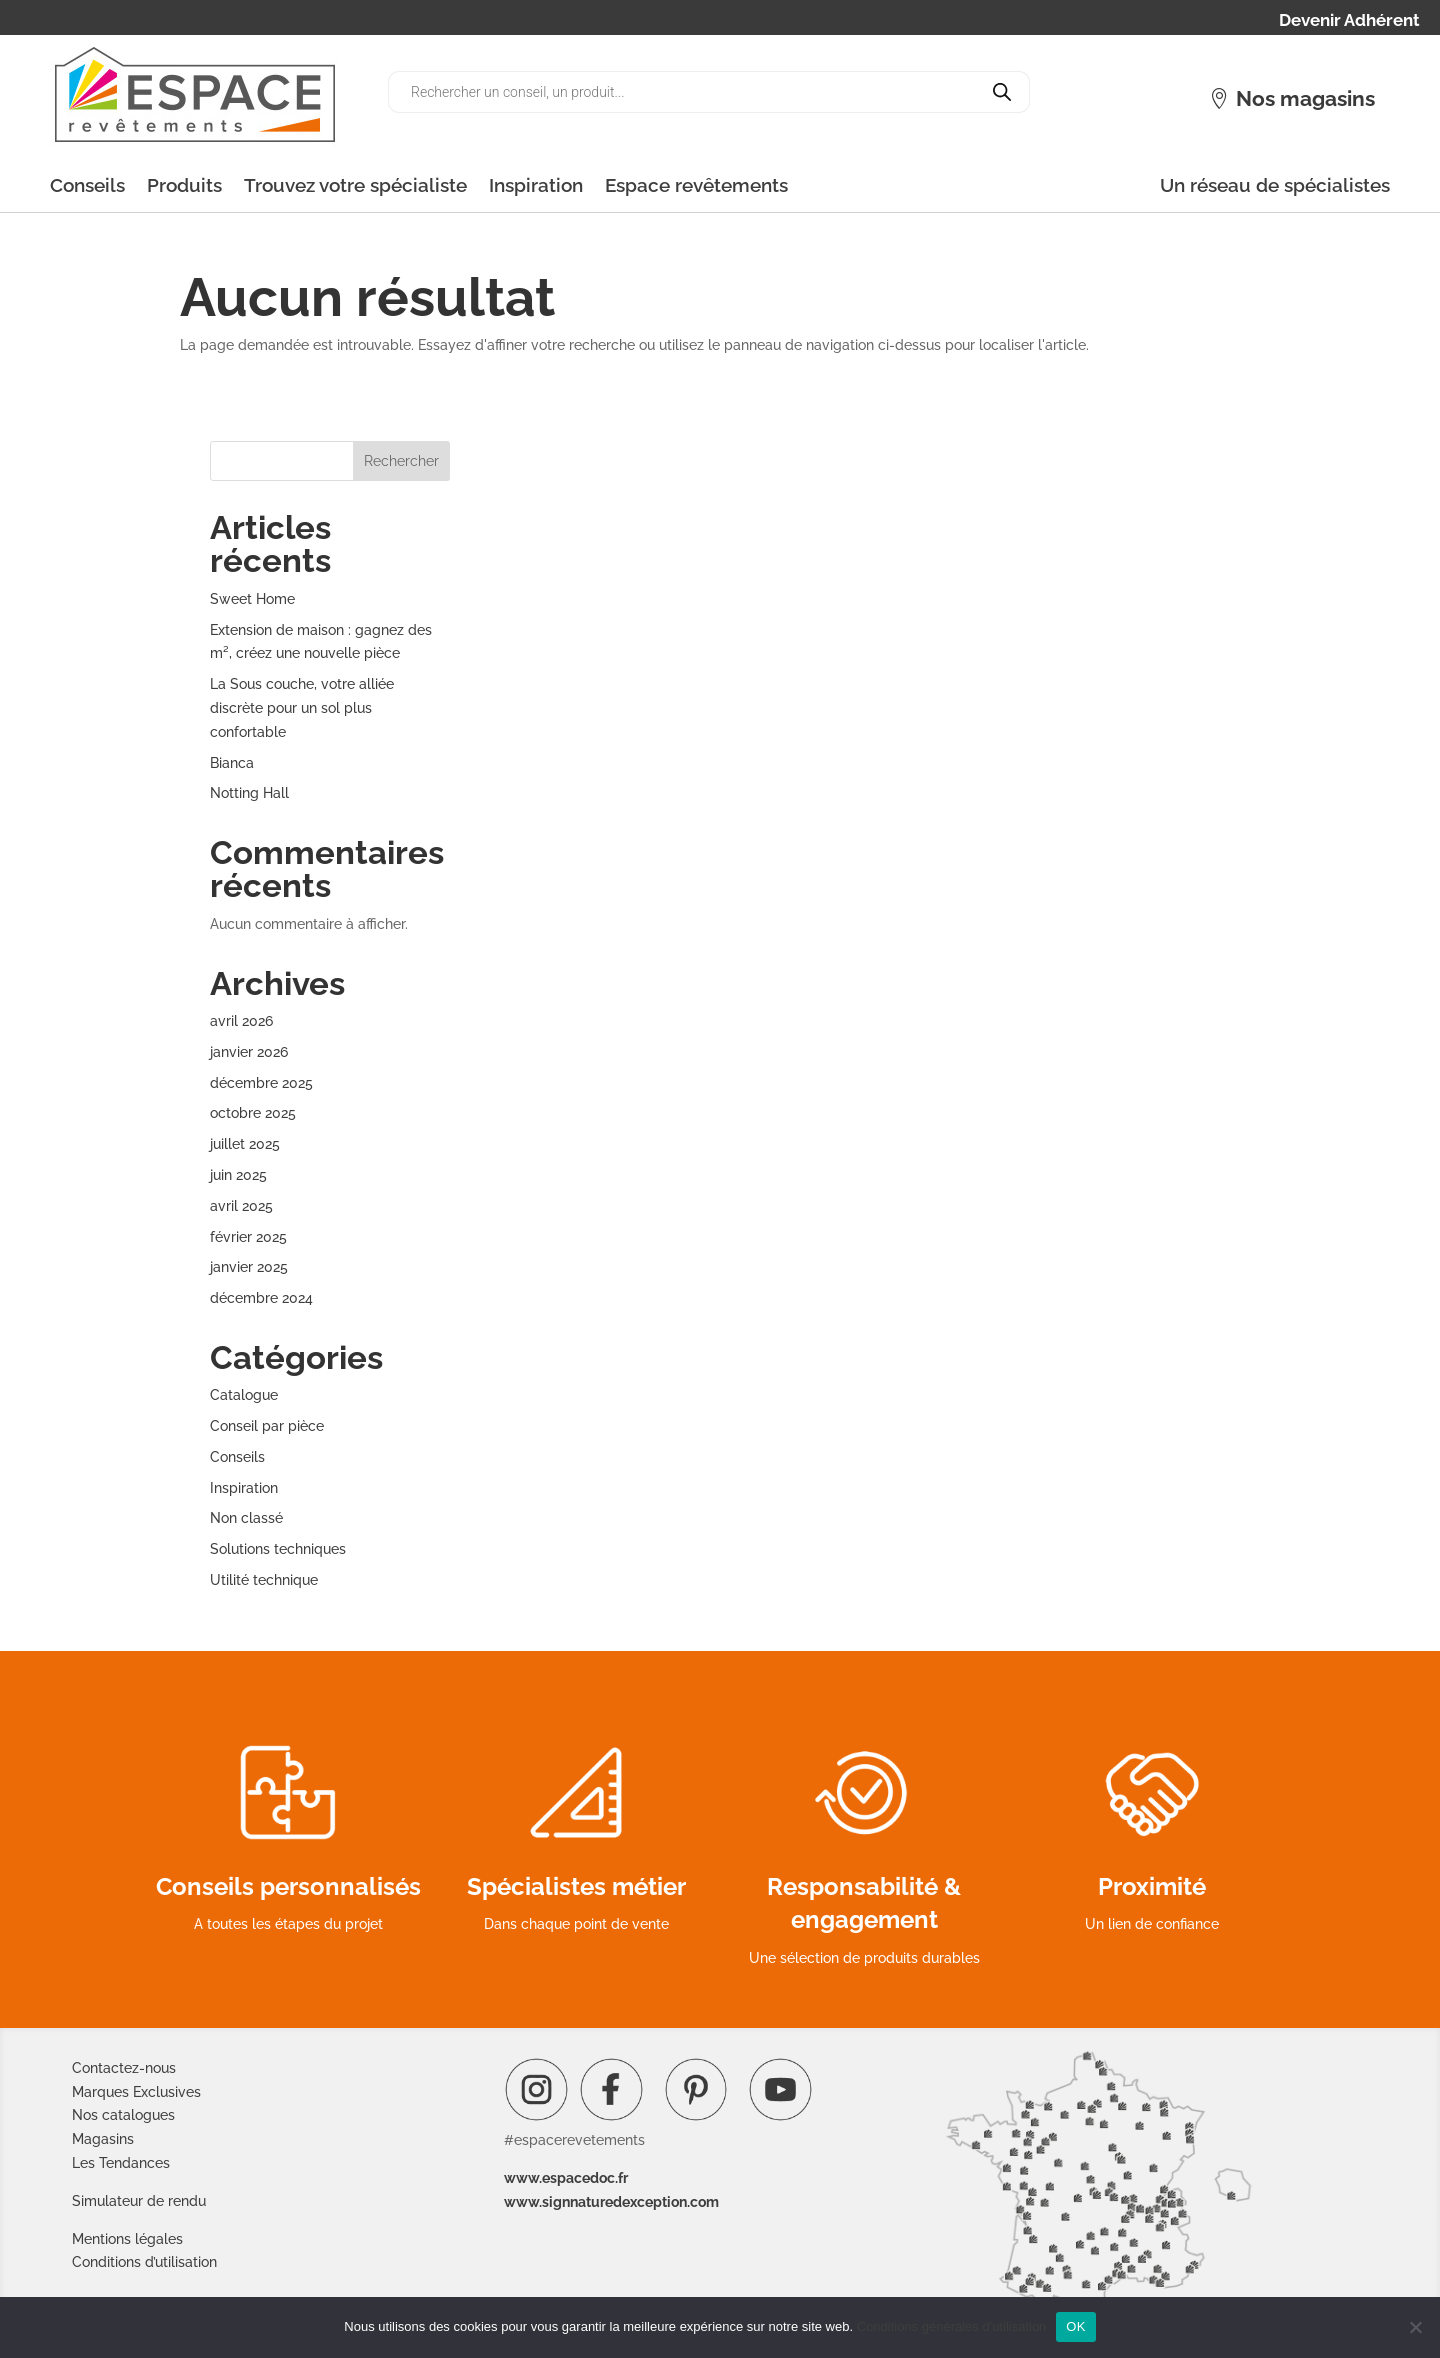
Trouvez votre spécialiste (355, 185)
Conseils (87, 185)
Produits (184, 185)
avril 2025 (241, 1206)
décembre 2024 (261, 1298)
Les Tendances (121, 2163)
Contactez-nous (124, 2068)
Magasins (103, 2139)
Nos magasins (1305, 98)
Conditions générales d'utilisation (952, 2326)
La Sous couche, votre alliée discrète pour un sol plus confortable (302, 708)
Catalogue (244, 1395)
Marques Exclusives (136, 2092)
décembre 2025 (261, 1083)
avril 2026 (241, 1021)
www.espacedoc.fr (566, 2178)
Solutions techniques (278, 1549)
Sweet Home (252, 599)
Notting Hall (249, 793)
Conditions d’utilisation (144, 2262)
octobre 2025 (253, 1113)
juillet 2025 (245, 1144)
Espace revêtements (696, 185)
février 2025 (248, 1237)
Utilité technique (264, 1580)
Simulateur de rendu (139, 2201)
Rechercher (401, 461)
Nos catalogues (123, 2115)
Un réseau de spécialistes (1275, 185)
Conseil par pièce (267, 1426)
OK (1075, 2326)
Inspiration (536, 185)
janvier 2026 (249, 1052)
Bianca (232, 763)
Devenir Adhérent (1349, 21)
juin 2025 (238, 1175)
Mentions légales (127, 2239)
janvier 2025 (249, 1267)
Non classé (246, 1518)
